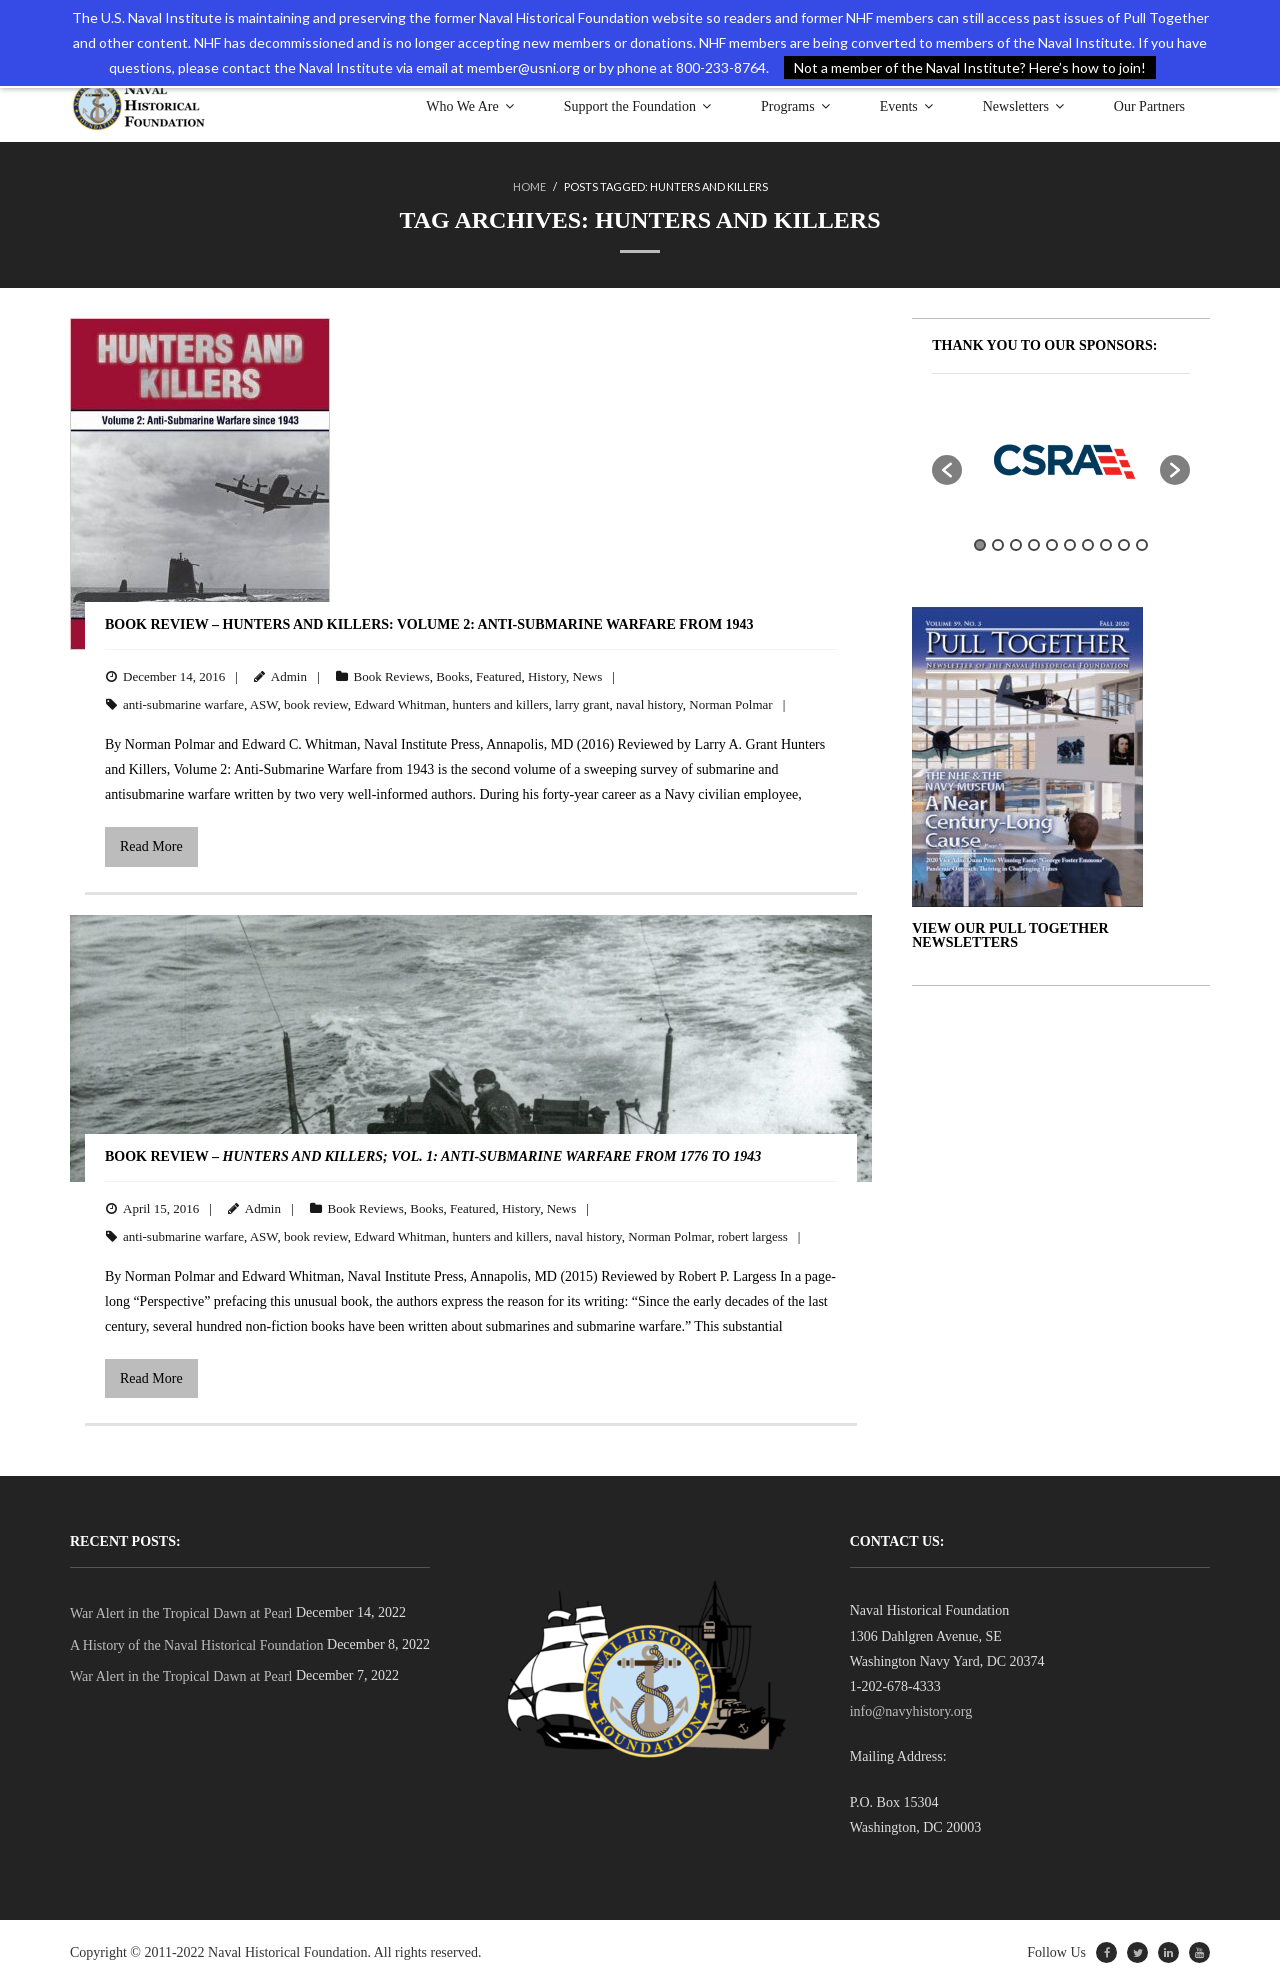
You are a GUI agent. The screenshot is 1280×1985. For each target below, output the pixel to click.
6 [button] (1070, 545)
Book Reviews (392, 676)
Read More (151, 846)
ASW (264, 704)
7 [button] (1088, 545)
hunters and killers (501, 704)
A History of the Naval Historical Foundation (197, 1645)
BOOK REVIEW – (433, 1156)
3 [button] (1016, 545)
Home (529, 186)
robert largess (753, 1236)
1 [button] (980, 545)
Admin (289, 676)
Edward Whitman (400, 704)
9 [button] (1124, 545)
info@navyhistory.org (911, 1711)
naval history (649, 704)
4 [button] (1034, 545)
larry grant (582, 704)
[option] (1061, 460)
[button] (947, 470)
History (547, 676)
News (588, 676)
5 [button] (1052, 545)
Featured (498, 676)
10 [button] (1142, 545)
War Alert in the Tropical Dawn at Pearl (181, 1613)
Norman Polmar (730, 704)
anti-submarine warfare (183, 704)
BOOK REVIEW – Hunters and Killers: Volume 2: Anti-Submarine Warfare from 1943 (429, 624)
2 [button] (998, 545)
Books (452, 676)
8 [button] (1106, 545)
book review (316, 704)
